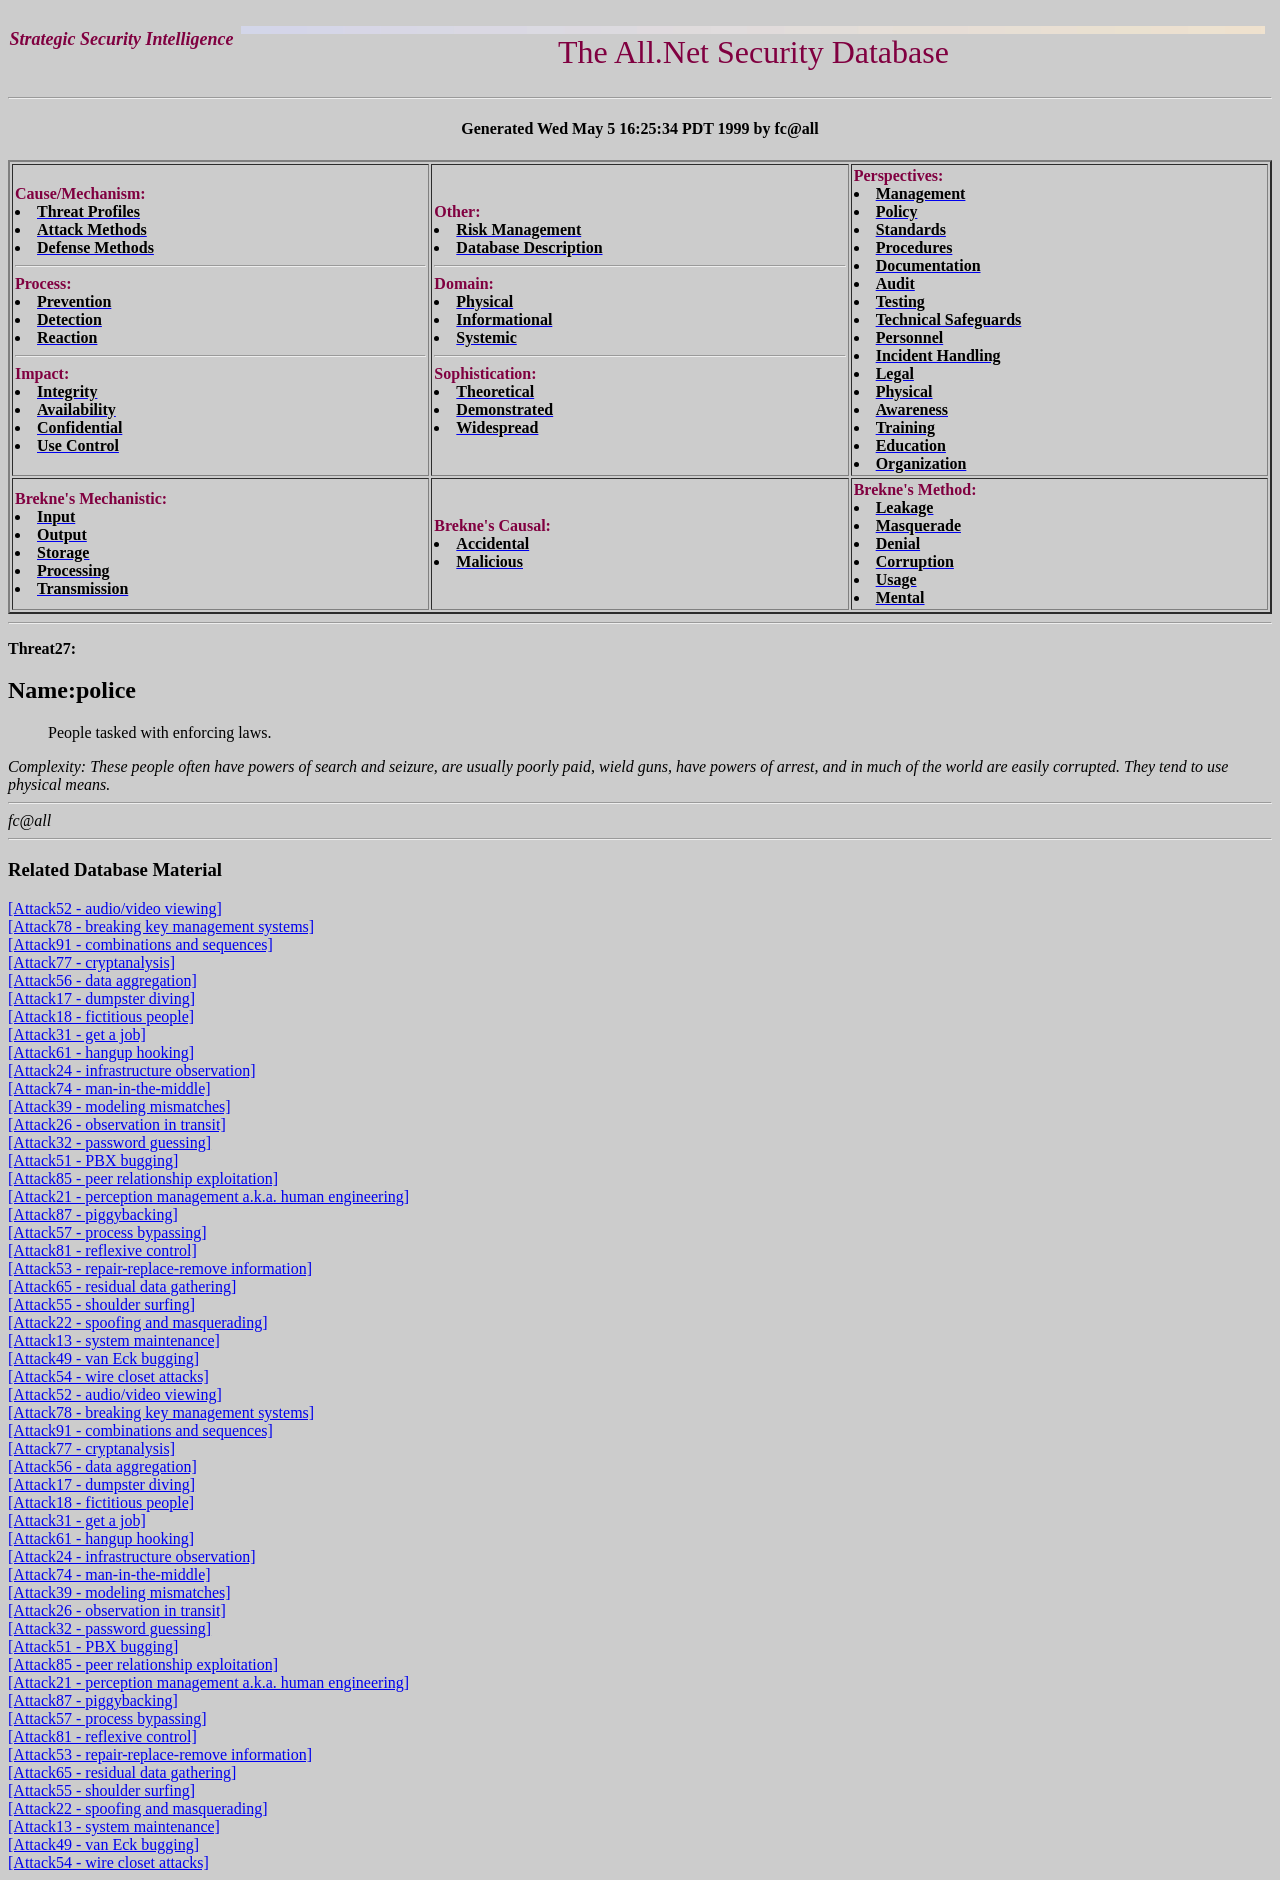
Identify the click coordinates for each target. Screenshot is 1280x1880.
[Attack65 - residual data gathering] (122, 1286)
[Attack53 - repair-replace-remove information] (160, 1268)
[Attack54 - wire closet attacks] (108, 1376)
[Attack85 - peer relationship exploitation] (143, 1178)
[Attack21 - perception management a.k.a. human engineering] (208, 1196)
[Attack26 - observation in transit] (117, 1124)
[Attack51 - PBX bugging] (93, 1160)
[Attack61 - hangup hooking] (101, 1052)
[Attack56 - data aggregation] (102, 980)
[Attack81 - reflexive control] (102, 1250)
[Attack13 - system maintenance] (114, 1340)
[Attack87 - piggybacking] (93, 1214)
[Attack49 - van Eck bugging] (103, 1358)
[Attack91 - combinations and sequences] (140, 944)
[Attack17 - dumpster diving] (101, 998)
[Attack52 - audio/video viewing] (115, 908)
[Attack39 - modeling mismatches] (119, 1106)
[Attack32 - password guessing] (109, 1142)
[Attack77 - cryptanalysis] (91, 962)
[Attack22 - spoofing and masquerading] (137, 1322)
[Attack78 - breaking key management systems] (161, 926)
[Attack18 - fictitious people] (101, 1016)
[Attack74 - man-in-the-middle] (109, 1088)
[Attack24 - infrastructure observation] (131, 1070)
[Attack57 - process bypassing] (107, 1232)
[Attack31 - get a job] (77, 1034)
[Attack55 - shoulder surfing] (101, 1304)
